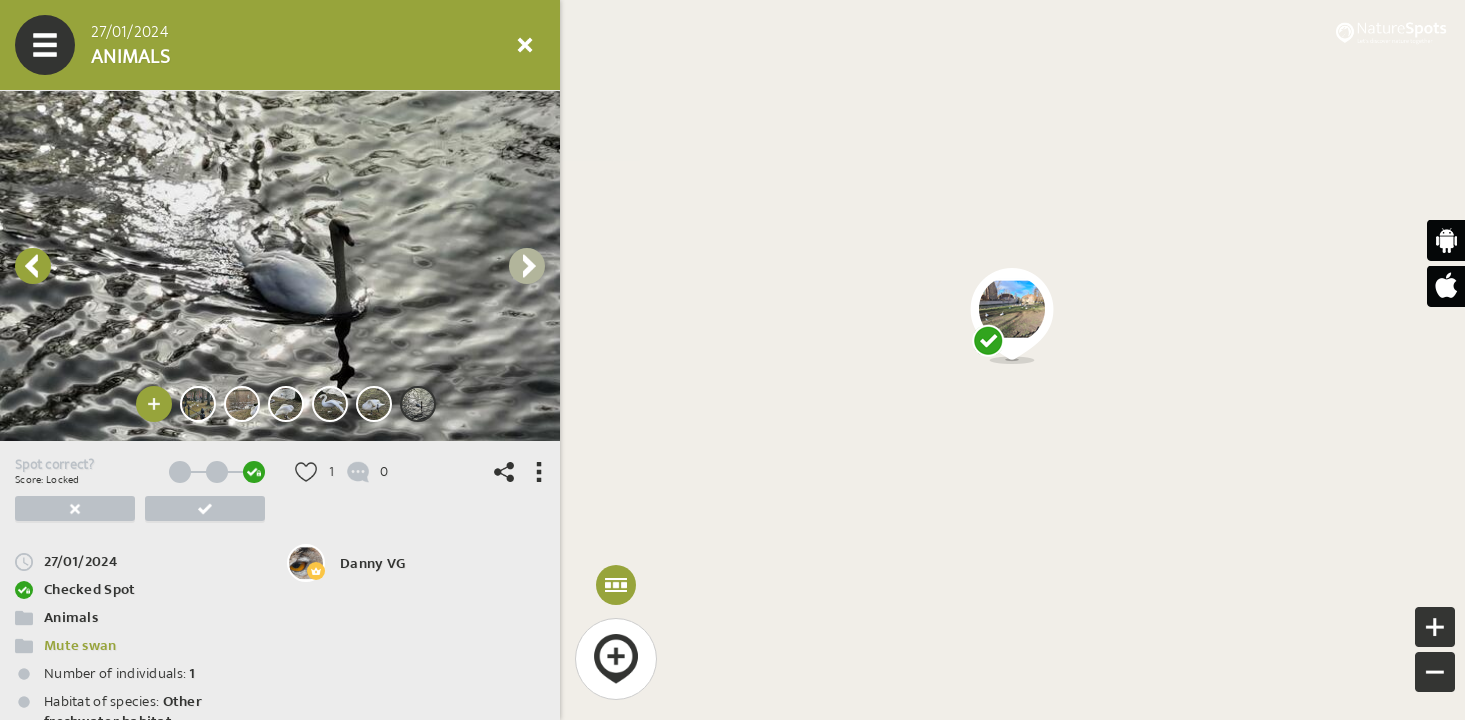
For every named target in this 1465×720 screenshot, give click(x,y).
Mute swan (80, 645)
